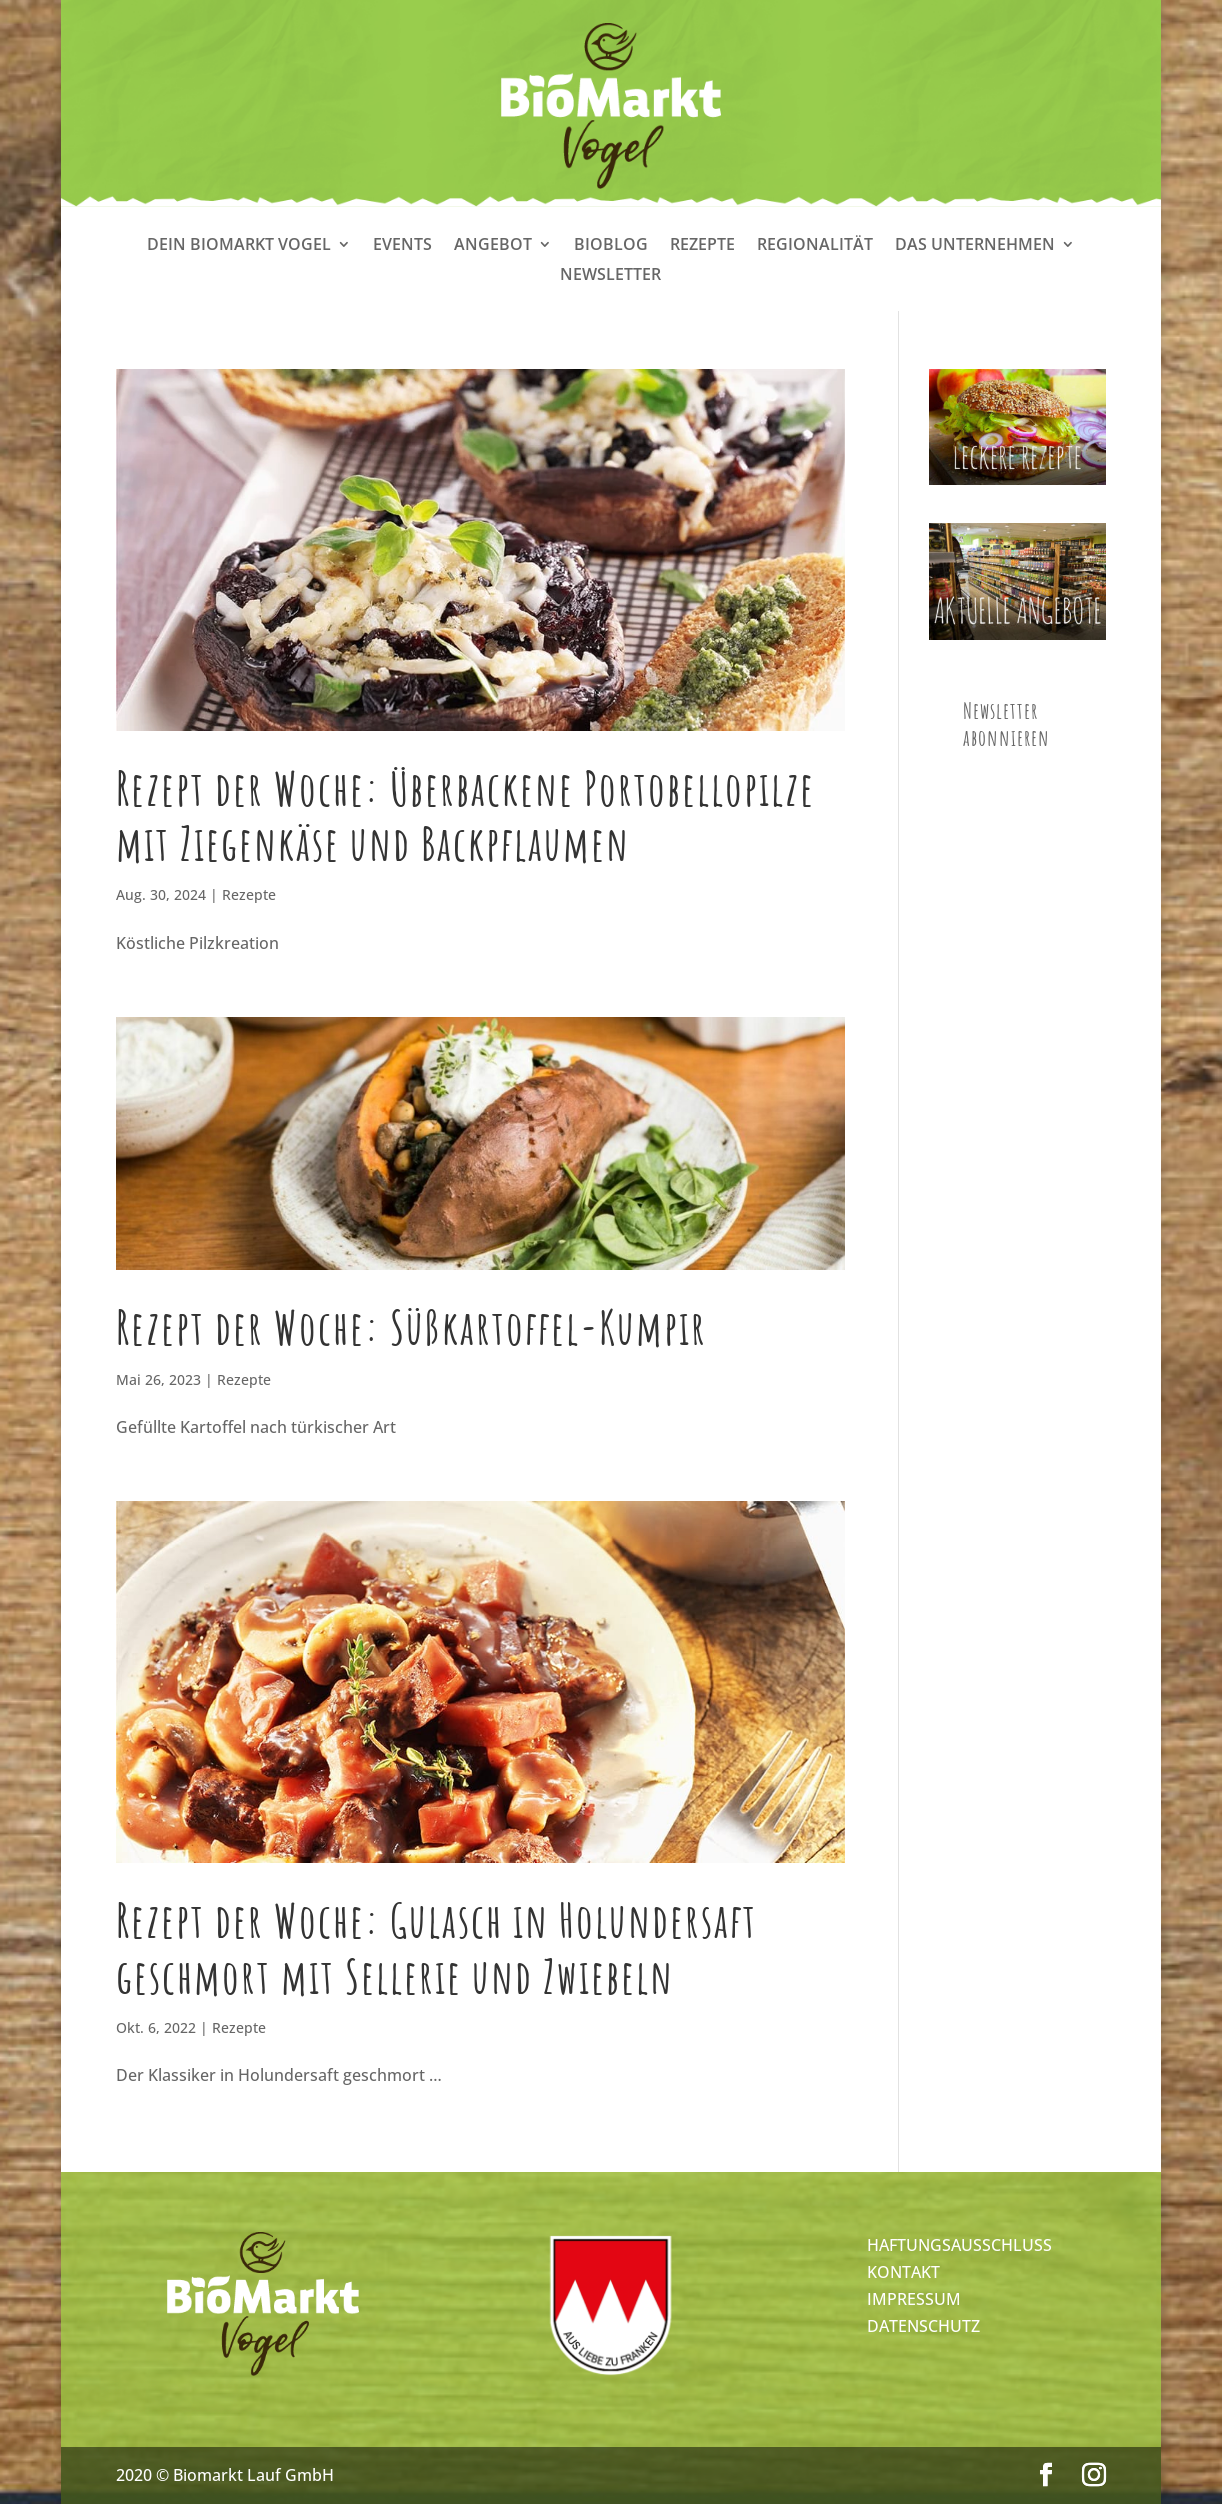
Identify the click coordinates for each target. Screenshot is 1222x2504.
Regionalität (815, 246)
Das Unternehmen (975, 246)
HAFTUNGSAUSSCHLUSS (959, 2245)
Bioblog (611, 246)
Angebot (493, 246)
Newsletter (610, 276)
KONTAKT (903, 2272)
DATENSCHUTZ (923, 2326)
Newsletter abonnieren (1006, 724)
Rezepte (702, 246)
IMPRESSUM (914, 2299)
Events (402, 246)
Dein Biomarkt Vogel (239, 246)
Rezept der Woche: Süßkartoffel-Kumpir (411, 1327)
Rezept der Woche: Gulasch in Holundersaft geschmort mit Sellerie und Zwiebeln (436, 1947)
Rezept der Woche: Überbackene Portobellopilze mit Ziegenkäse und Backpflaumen (465, 815)
